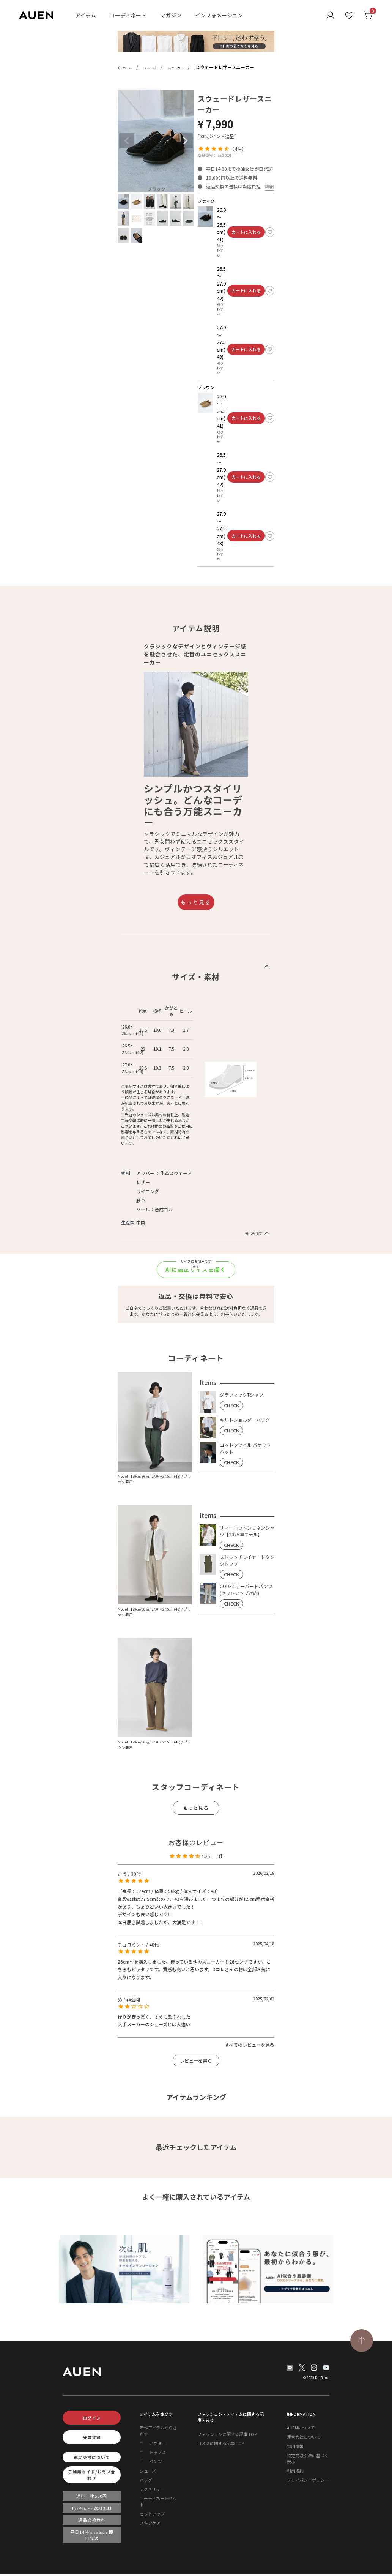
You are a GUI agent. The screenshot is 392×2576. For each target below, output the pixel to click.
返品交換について (92, 2457)
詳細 (269, 186)
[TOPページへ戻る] (361, 2340)
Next (185, 140)
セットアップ (152, 2514)
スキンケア (150, 2523)
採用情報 (295, 2446)
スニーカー (175, 68)
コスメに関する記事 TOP (220, 2443)
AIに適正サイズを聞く (195, 1269)
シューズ (150, 68)
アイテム (85, 15)
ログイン (92, 2418)
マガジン (170, 15)
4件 (238, 148)
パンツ (155, 2461)
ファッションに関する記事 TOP (227, 2434)
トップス (157, 2452)
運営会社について (303, 2437)
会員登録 (92, 2437)
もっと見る (196, 902)
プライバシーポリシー (308, 2480)
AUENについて (301, 2428)
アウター (157, 2443)
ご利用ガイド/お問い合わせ (91, 2475)
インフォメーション (219, 15)
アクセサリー (152, 2489)
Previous (126, 140)
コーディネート (128, 15)
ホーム (127, 68)
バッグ (146, 2480)
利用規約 (295, 2471)
